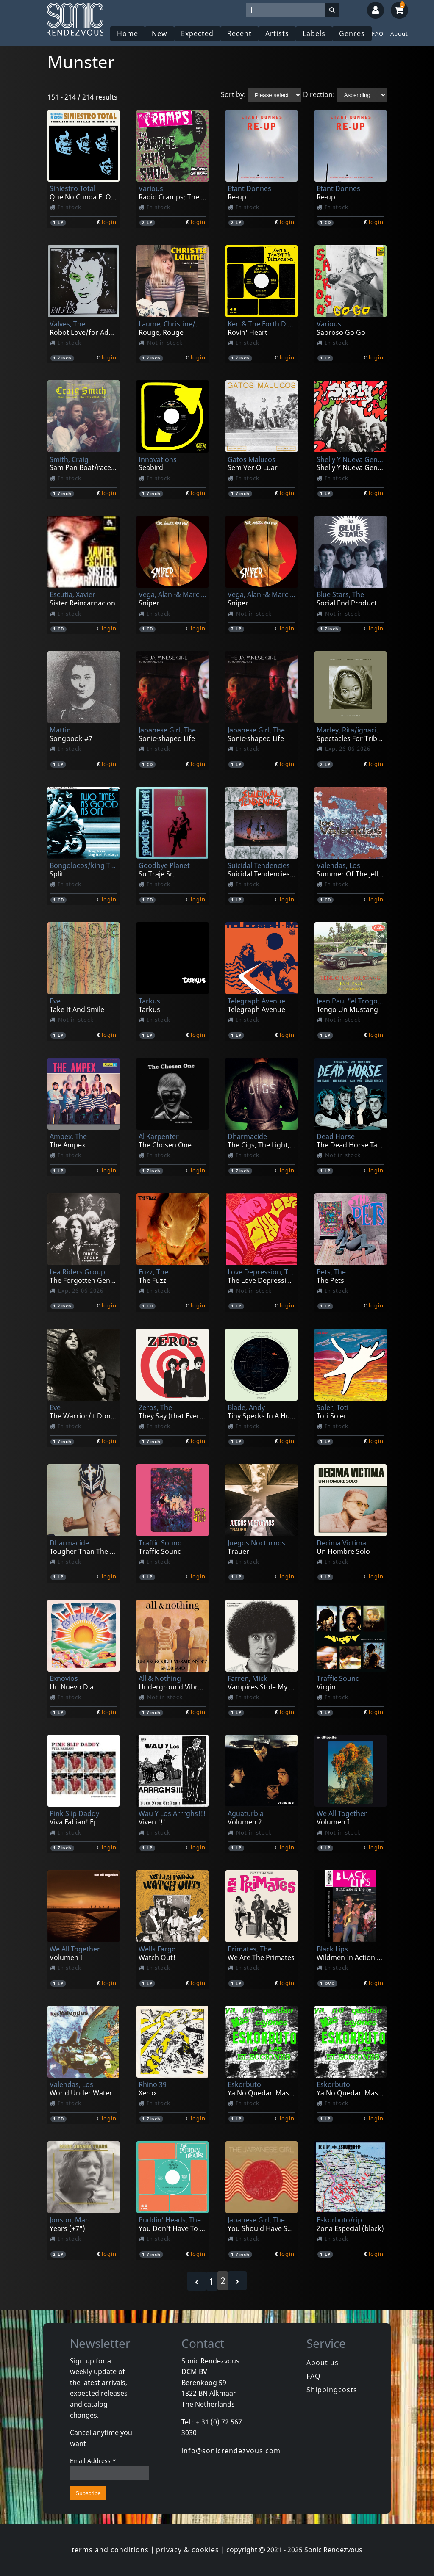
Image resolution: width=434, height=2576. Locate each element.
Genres (352, 33)
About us (322, 2362)
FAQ (378, 33)
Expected (197, 33)
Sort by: (233, 94)
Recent (239, 33)
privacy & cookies (187, 2549)
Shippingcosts (331, 2389)
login (109, 222)
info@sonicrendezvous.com (231, 2450)
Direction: (319, 94)
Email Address (93, 2461)
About (399, 33)
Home (127, 33)
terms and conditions (110, 2549)
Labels (314, 33)
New (159, 33)
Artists (277, 33)
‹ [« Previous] (197, 2281)
